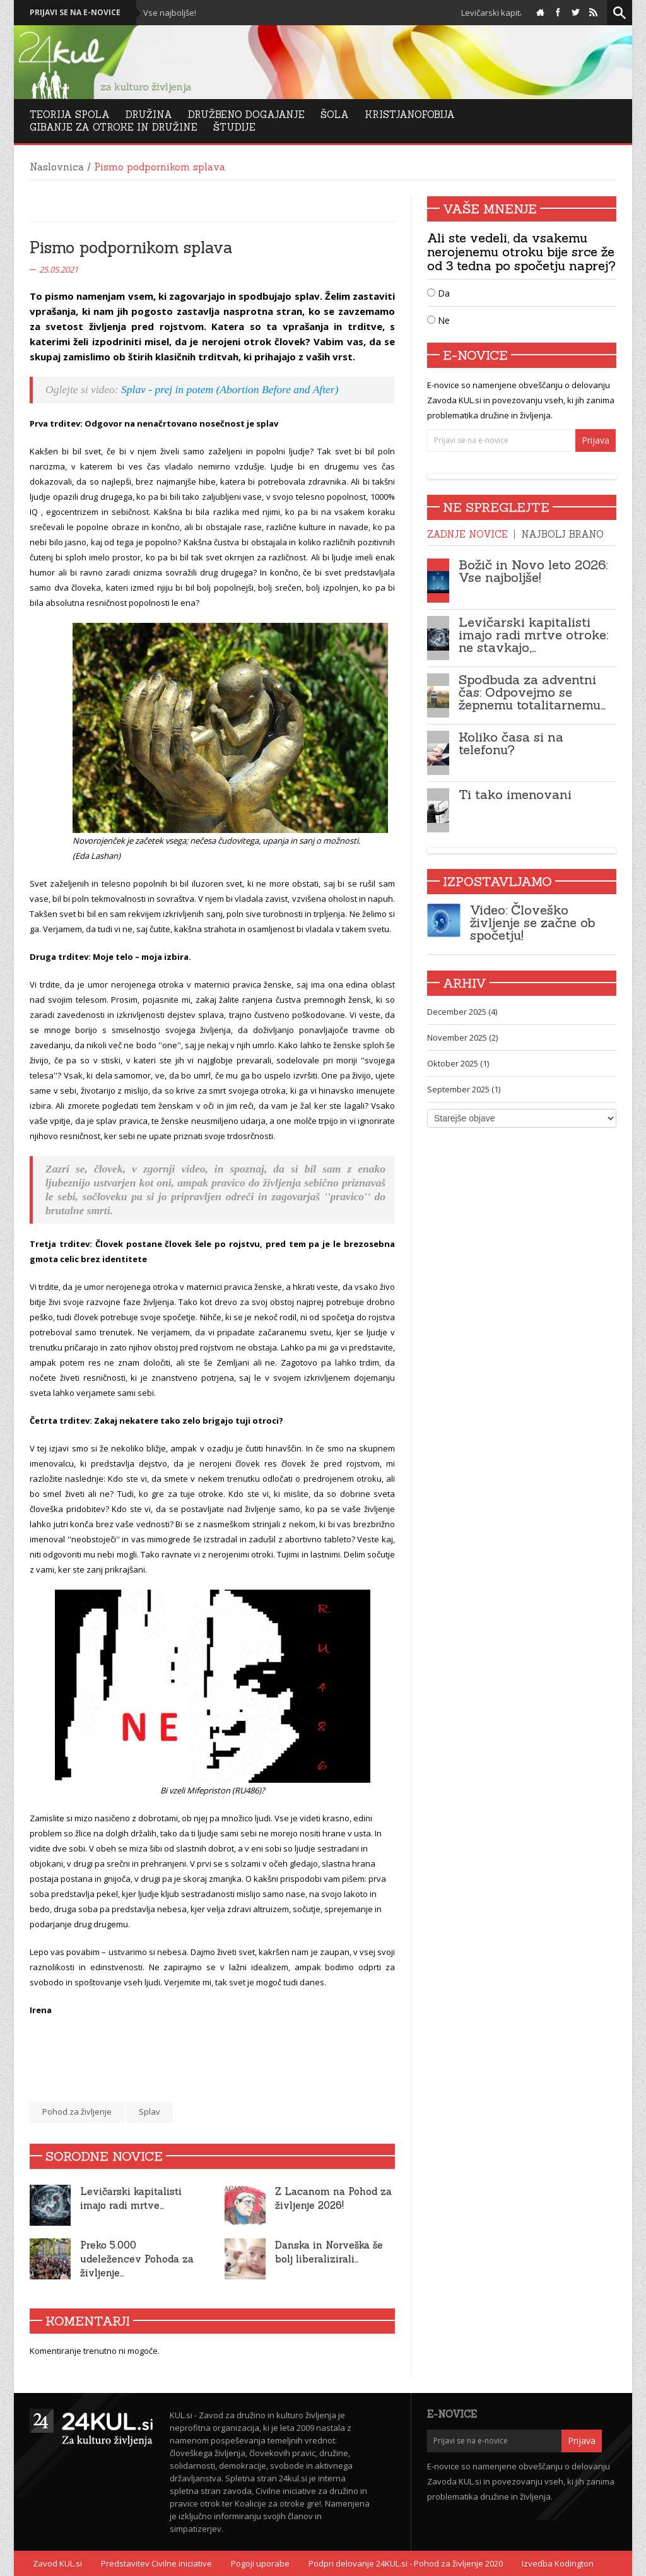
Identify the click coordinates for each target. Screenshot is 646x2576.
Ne (438, 320)
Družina (149, 115)
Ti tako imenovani (515, 794)
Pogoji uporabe (260, 2563)
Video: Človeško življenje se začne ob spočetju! (532, 922)
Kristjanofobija (410, 115)
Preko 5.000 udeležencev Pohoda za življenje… (137, 2259)
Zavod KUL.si (57, 2563)
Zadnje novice (467, 534)
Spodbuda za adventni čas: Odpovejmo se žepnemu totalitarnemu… (532, 691)
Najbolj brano (562, 534)
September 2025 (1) (463, 1089)
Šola (334, 115)
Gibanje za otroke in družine (113, 127)
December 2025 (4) (462, 1011)
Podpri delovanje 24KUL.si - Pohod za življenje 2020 (405, 2563)
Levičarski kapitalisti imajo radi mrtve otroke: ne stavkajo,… (533, 634)
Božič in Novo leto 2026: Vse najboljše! (533, 571)
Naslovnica (57, 167)
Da (438, 293)
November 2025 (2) (462, 1037)
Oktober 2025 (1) (458, 1063)
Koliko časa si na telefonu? (511, 743)
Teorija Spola (70, 115)
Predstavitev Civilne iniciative (156, 2563)
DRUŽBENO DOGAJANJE (246, 115)
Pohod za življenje (77, 2111)
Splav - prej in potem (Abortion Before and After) (229, 389)
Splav (149, 2111)
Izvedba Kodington (558, 2563)
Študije (234, 127)
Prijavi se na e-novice (75, 12)
